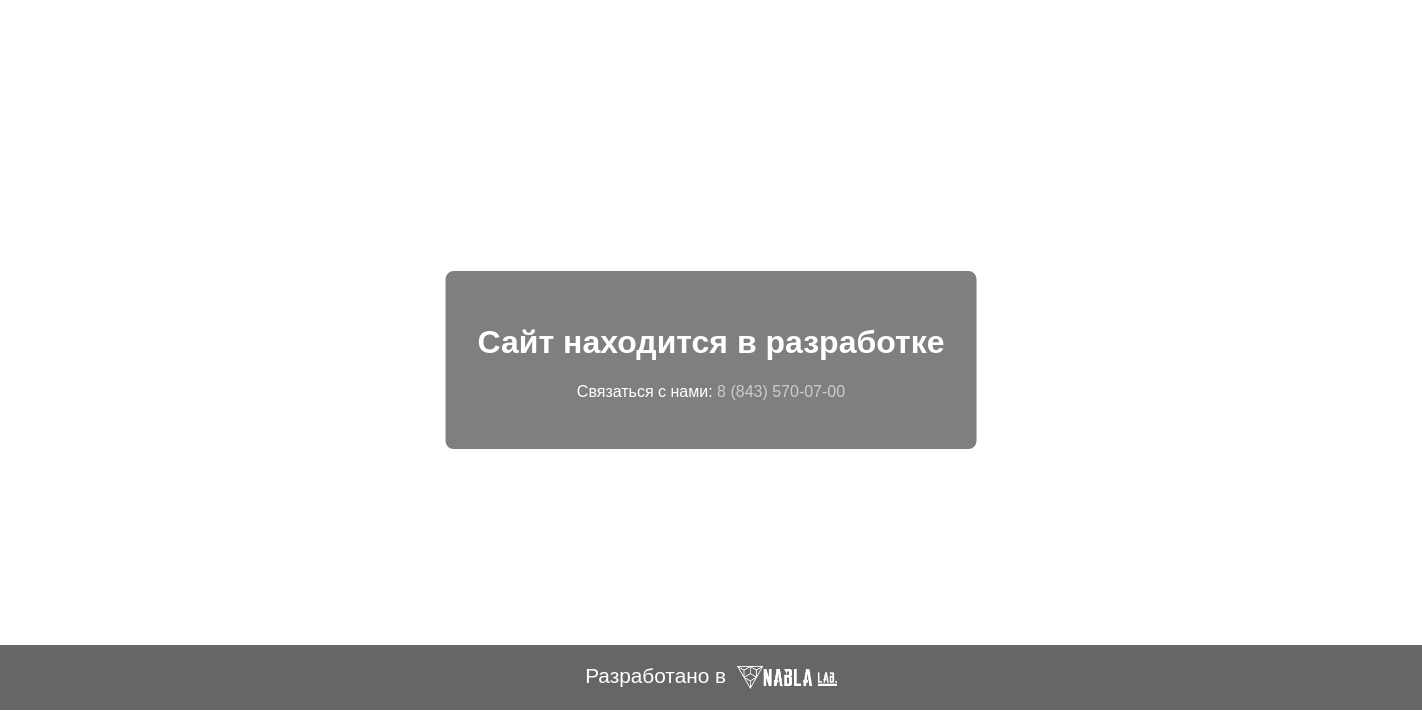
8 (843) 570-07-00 (781, 391)
